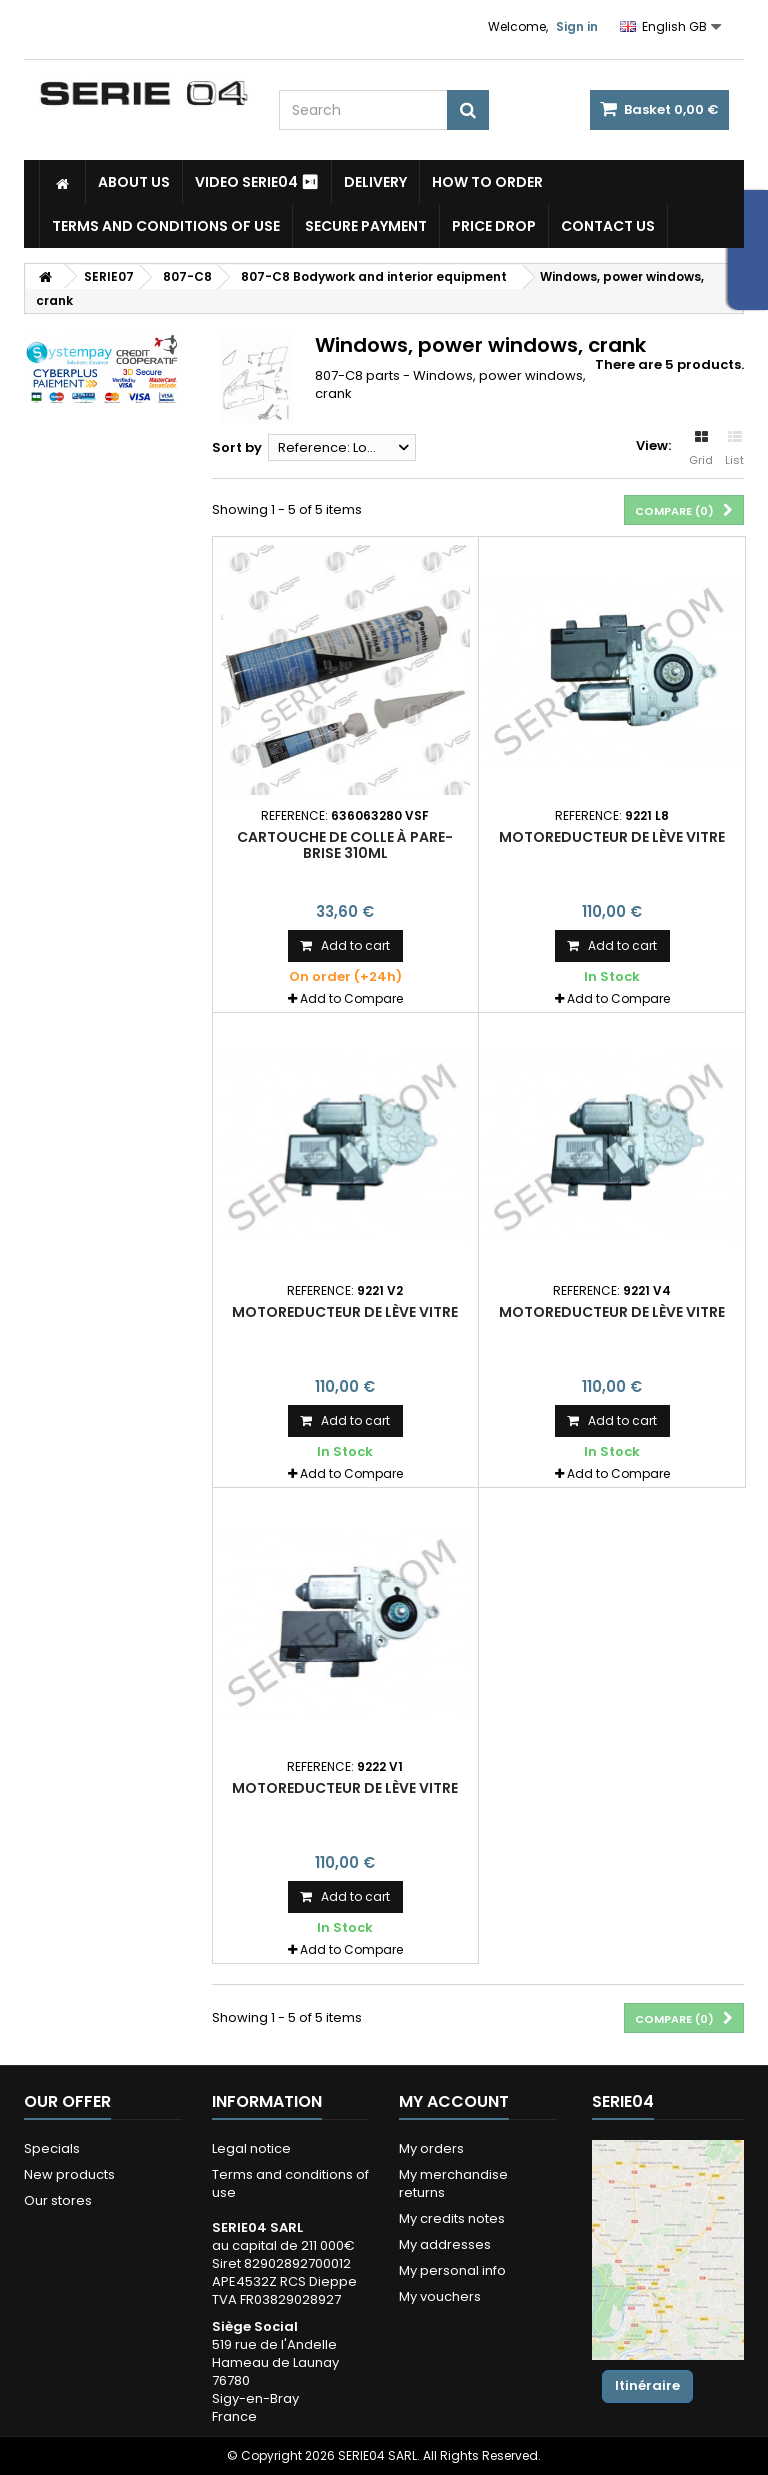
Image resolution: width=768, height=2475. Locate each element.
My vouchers (440, 2296)
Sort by (237, 447)
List (734, 449)
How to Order (487, 182)
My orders (431, 2148)
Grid (701, 449)
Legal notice (251, 2148)
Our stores (58, 2200)
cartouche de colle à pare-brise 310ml (345, 845)
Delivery (375, 182)
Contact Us (608, 226)
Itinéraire (647, 2385)
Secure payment (366, 226)
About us (134, 182)
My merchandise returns (453, 2183)
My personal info (452, 2270)
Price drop (494, 226)
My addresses (445, 2244)
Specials (52, 2148)
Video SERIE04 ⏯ (257, 182)
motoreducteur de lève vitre (612, 837)
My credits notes (452, 2218)
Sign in (577, 26)
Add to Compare (351, 998)
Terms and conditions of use (166, 226)
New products (69, 2174)
